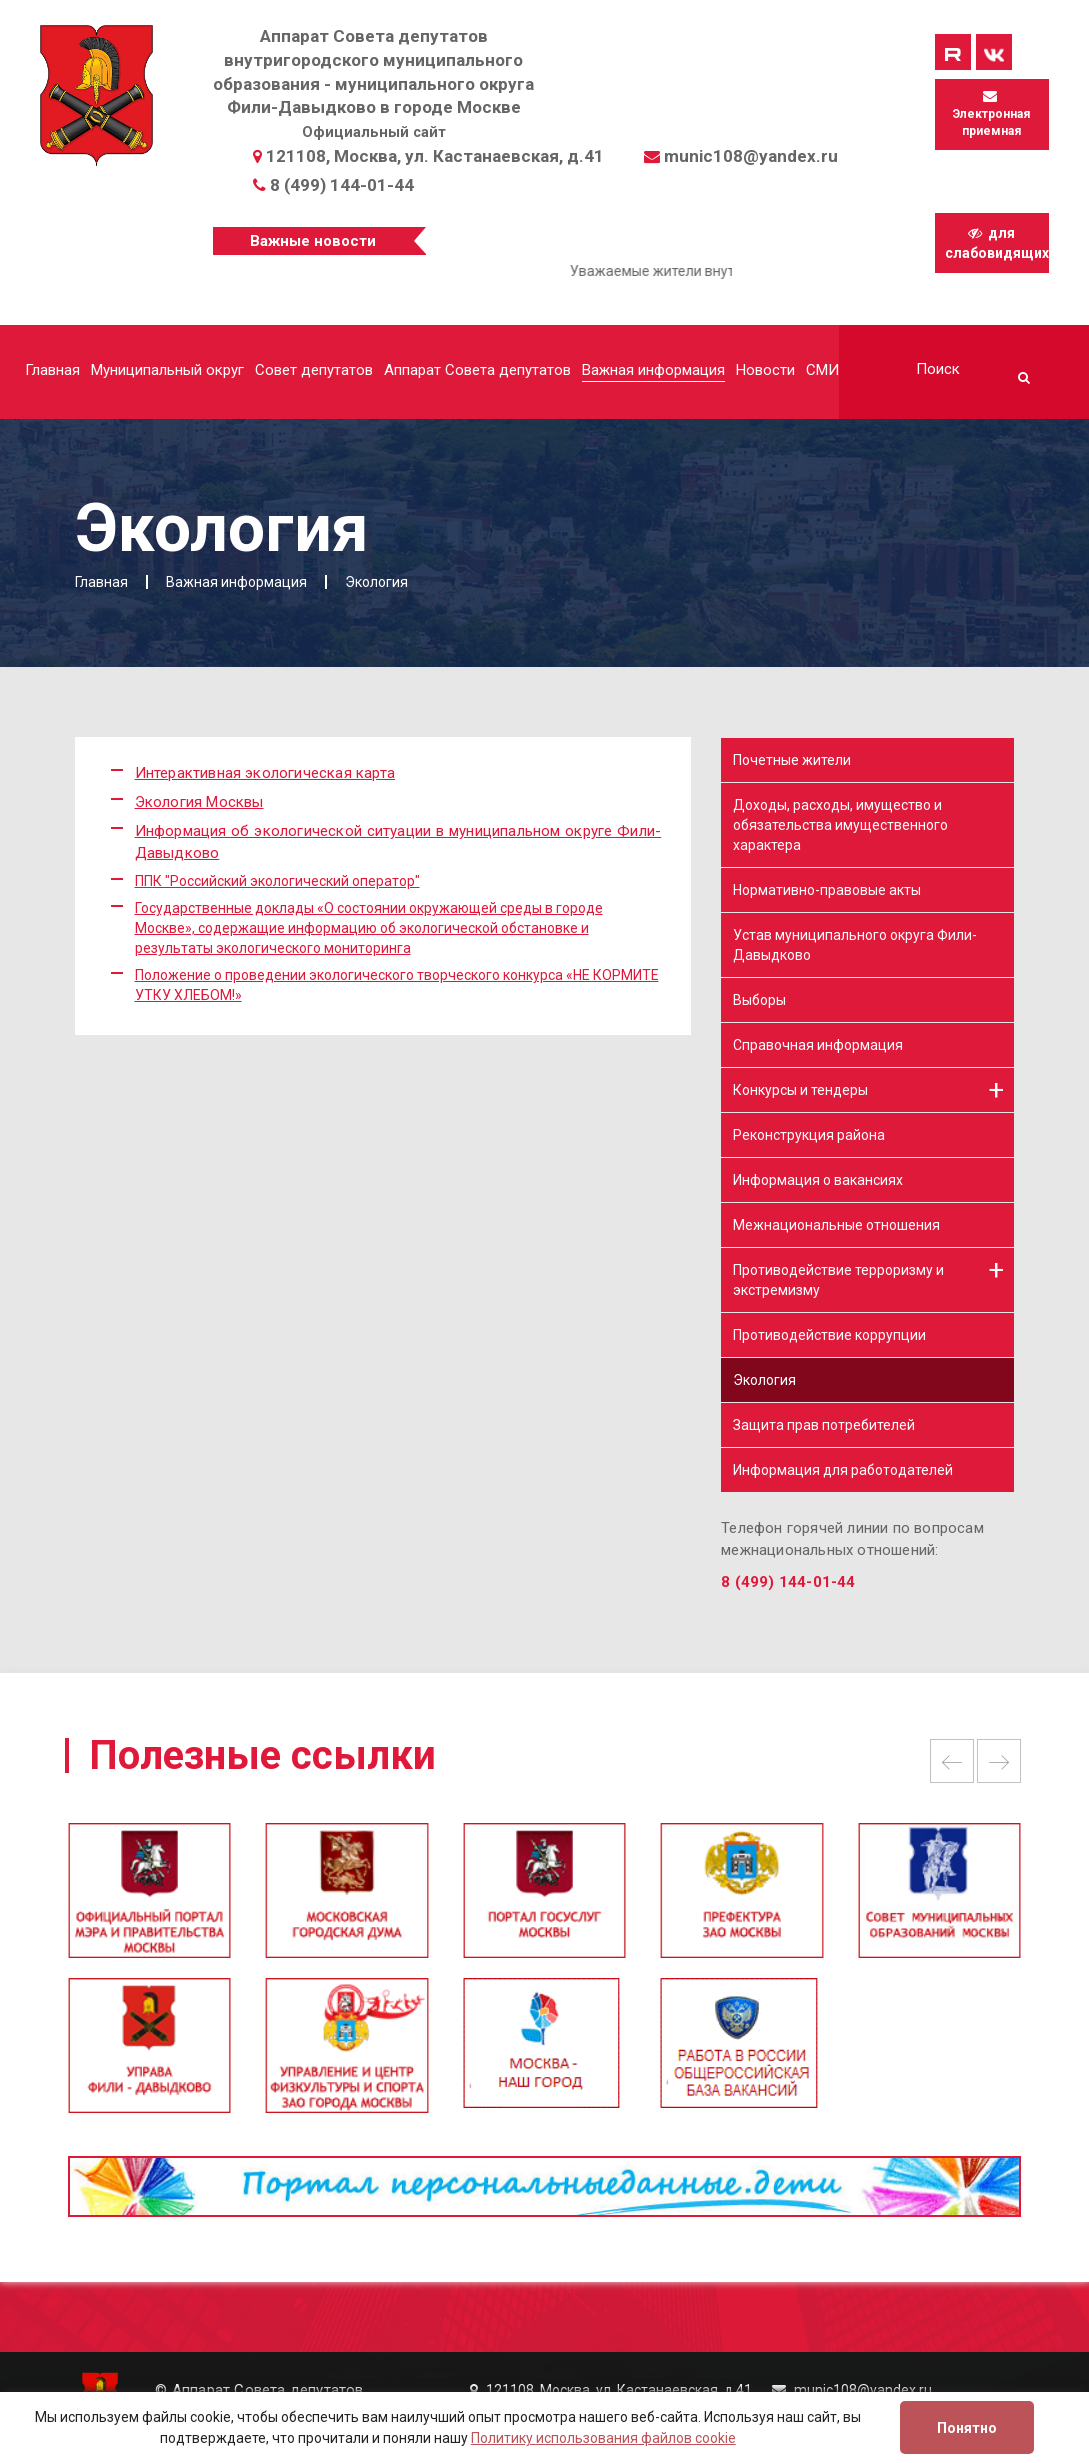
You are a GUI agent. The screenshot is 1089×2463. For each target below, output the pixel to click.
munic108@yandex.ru (751, 156)
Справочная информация (818, 1045)
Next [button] (999, 1761)
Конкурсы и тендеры (800, 1090)
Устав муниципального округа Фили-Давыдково (855, 945)
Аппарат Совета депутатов (477, 370)
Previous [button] (952, 1761)
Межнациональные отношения (836, 1225)
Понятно (967, 2428)
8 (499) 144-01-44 (342, 185)
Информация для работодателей (843, 1470)
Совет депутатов (314, 370)
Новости (765, 370)
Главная (52, 370)
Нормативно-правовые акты (827, 890)
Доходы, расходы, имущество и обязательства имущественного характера (840, 825)
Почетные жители (792, 760)
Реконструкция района (809, 1135)
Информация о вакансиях (818, 1180)
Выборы (759, 1000)
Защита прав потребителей (824, 1425)
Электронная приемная (991, 113)
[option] (544, 1899)
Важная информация (653, 370)
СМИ (822, 370)
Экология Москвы (199, 802)
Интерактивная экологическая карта (265, 773)
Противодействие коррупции (829, 1335)
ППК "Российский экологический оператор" (277, 881)
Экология (764, 1380)
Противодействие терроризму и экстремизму (838, 1280)
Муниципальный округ (167, 370)
